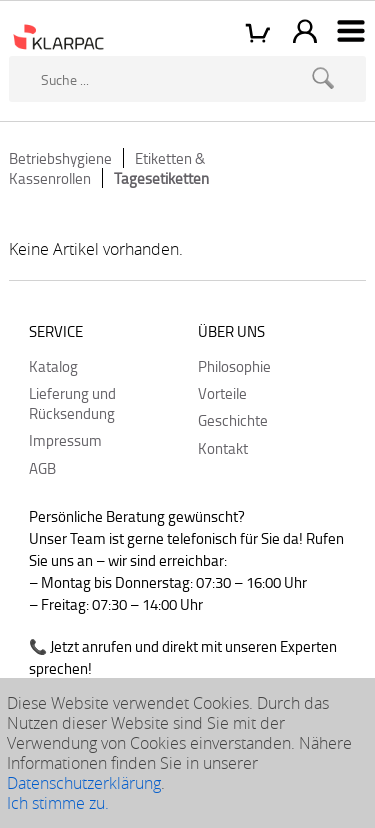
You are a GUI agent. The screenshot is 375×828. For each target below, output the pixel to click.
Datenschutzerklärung (84, 783)
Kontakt (223, 448)
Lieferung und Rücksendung (72, 403)
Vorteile (222, 393)
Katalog (53, 366)
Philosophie (234, 366)
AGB (42, 468)
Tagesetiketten (161, 178)
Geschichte (233, 420)
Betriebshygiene (60, 158)
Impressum (65, 440)
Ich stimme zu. (58, 803)
